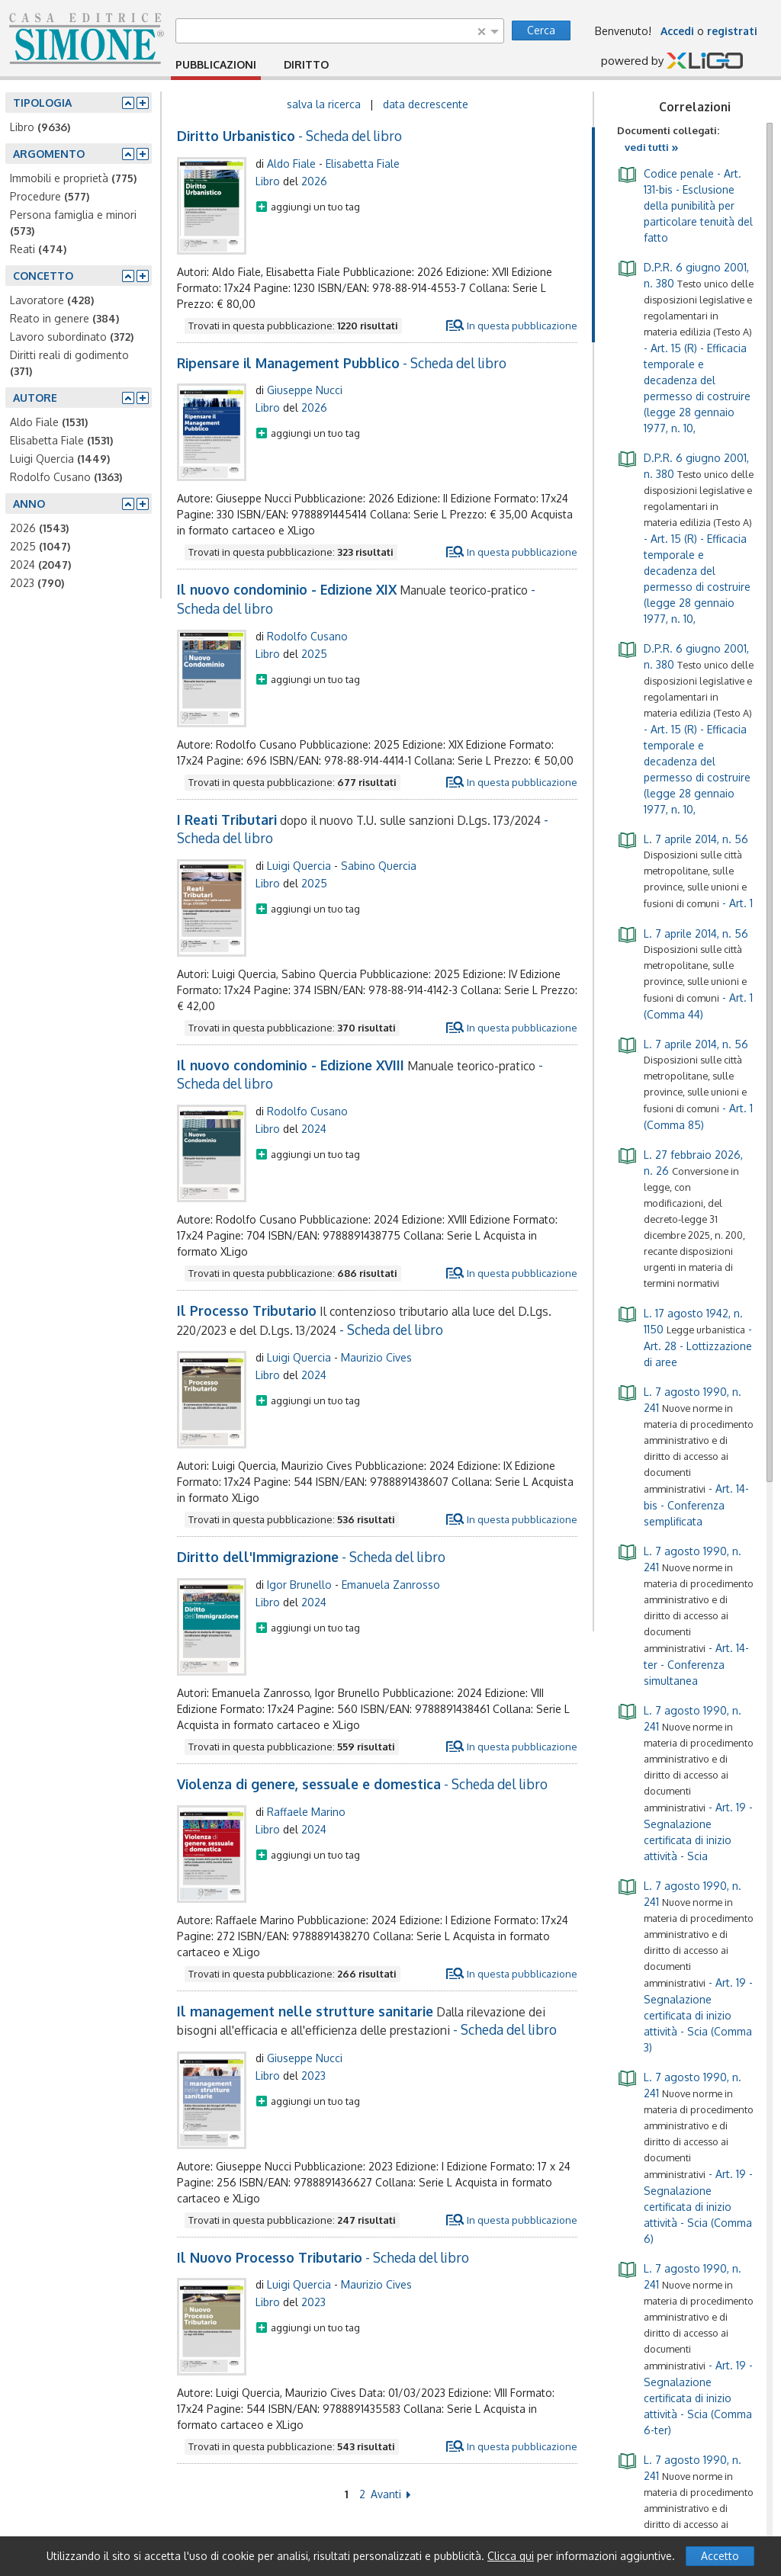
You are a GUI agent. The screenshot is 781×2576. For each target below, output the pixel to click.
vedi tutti (652, 147)
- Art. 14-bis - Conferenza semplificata (685, 1455)
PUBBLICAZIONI (215, 64)
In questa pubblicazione (522, 325)
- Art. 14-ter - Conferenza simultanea (685, 1614)
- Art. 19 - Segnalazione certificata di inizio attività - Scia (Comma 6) (685, 2156)
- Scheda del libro (289, 135)
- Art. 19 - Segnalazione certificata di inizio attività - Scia (685, 1782)
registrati (732, 30)
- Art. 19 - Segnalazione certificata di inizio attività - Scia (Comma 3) (685, 1965)
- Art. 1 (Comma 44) (685, 973)
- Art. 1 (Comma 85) (685, 1083)
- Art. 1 (685, 869)
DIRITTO (306, 64)
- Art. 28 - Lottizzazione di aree (684, 1336)
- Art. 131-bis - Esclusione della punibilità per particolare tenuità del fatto (685, 204)
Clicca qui (510, 2555)
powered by (672, 62)
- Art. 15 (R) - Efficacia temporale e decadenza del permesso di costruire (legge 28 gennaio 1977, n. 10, (685, 346)
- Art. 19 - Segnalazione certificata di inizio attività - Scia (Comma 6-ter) (685, 2348)
